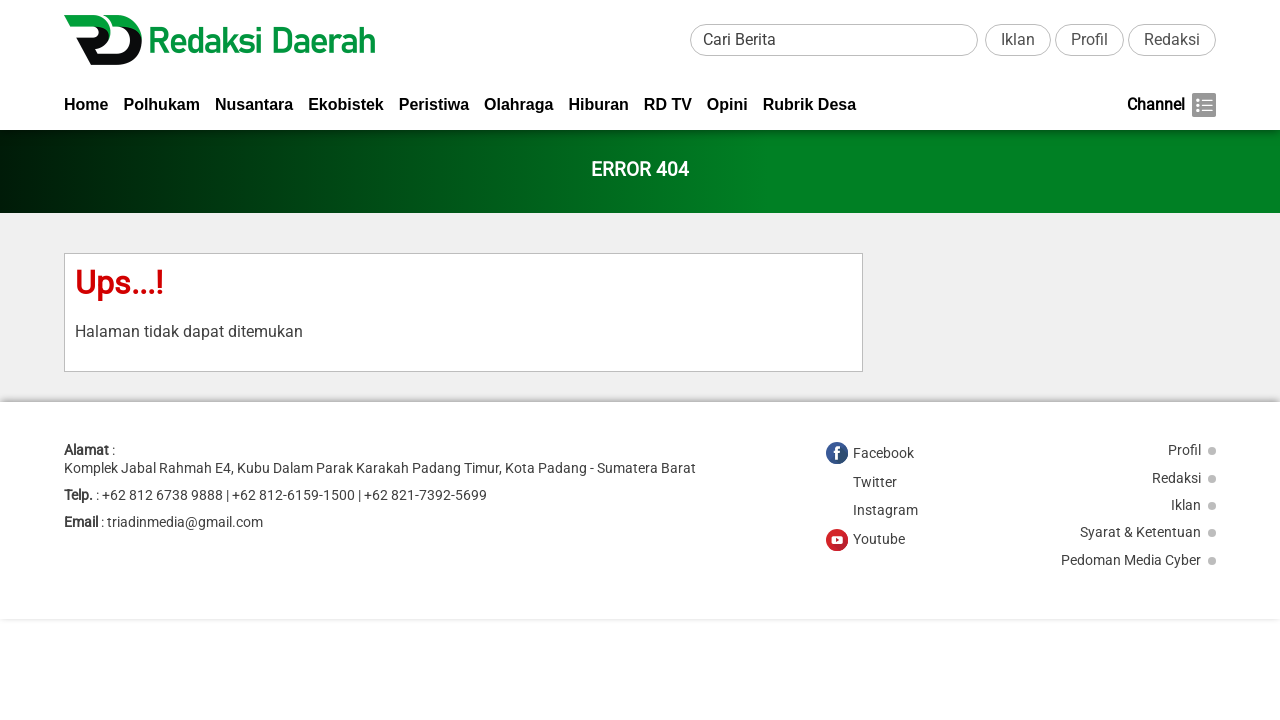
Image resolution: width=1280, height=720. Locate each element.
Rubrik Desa (809, 104)
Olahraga (518, 104)
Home (86, 104)
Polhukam (161, 104)
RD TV (668, 104)
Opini (727, 104)
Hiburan (598, 104)
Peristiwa (434, 104)
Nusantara (254, 104)
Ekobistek (346, 104)
